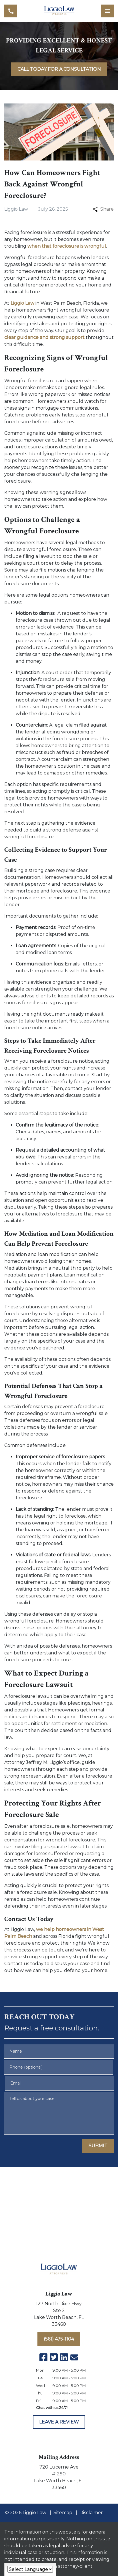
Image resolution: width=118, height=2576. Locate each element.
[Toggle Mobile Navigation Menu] (107, 11)
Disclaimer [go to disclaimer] (91, 2512)
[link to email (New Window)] (74, 2357)
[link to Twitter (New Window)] (54, 2357)
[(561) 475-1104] (58, 2339)
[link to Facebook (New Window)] (43, 2357)
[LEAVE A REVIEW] (59, 2422)
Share (103, 209)
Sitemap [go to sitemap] (62, 2512)
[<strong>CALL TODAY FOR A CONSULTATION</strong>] (59, 69)
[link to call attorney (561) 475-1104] (10, 11)
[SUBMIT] (98, 2146)
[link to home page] (59, 11)
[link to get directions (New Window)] (59, 2315)
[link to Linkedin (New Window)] (64, 2357)
